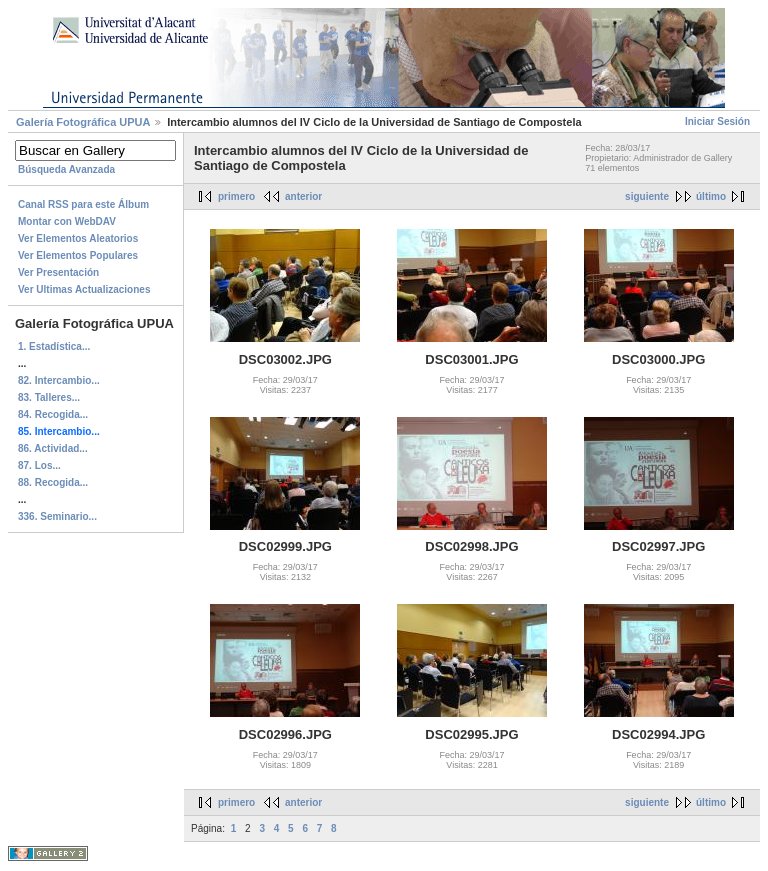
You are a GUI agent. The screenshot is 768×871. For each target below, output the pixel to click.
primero (236, 196)
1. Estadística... (54, 346)
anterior (303, 196)
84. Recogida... (53, 414)
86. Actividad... (53, 448)
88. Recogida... (53, 482)
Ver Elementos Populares (78, 255)
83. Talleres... (49, 397)
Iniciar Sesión (717, 121)
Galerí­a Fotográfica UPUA (83, 122)
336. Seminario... (57, 516)
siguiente (647, 196)
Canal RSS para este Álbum (83, 204)
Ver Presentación (58, 272)
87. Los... (39, 465)
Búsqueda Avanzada (66, 169)
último (711, 196)
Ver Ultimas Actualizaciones (84, 289)
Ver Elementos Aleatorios (78, 238)
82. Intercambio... (59, 380)
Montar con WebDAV (67, 221)
